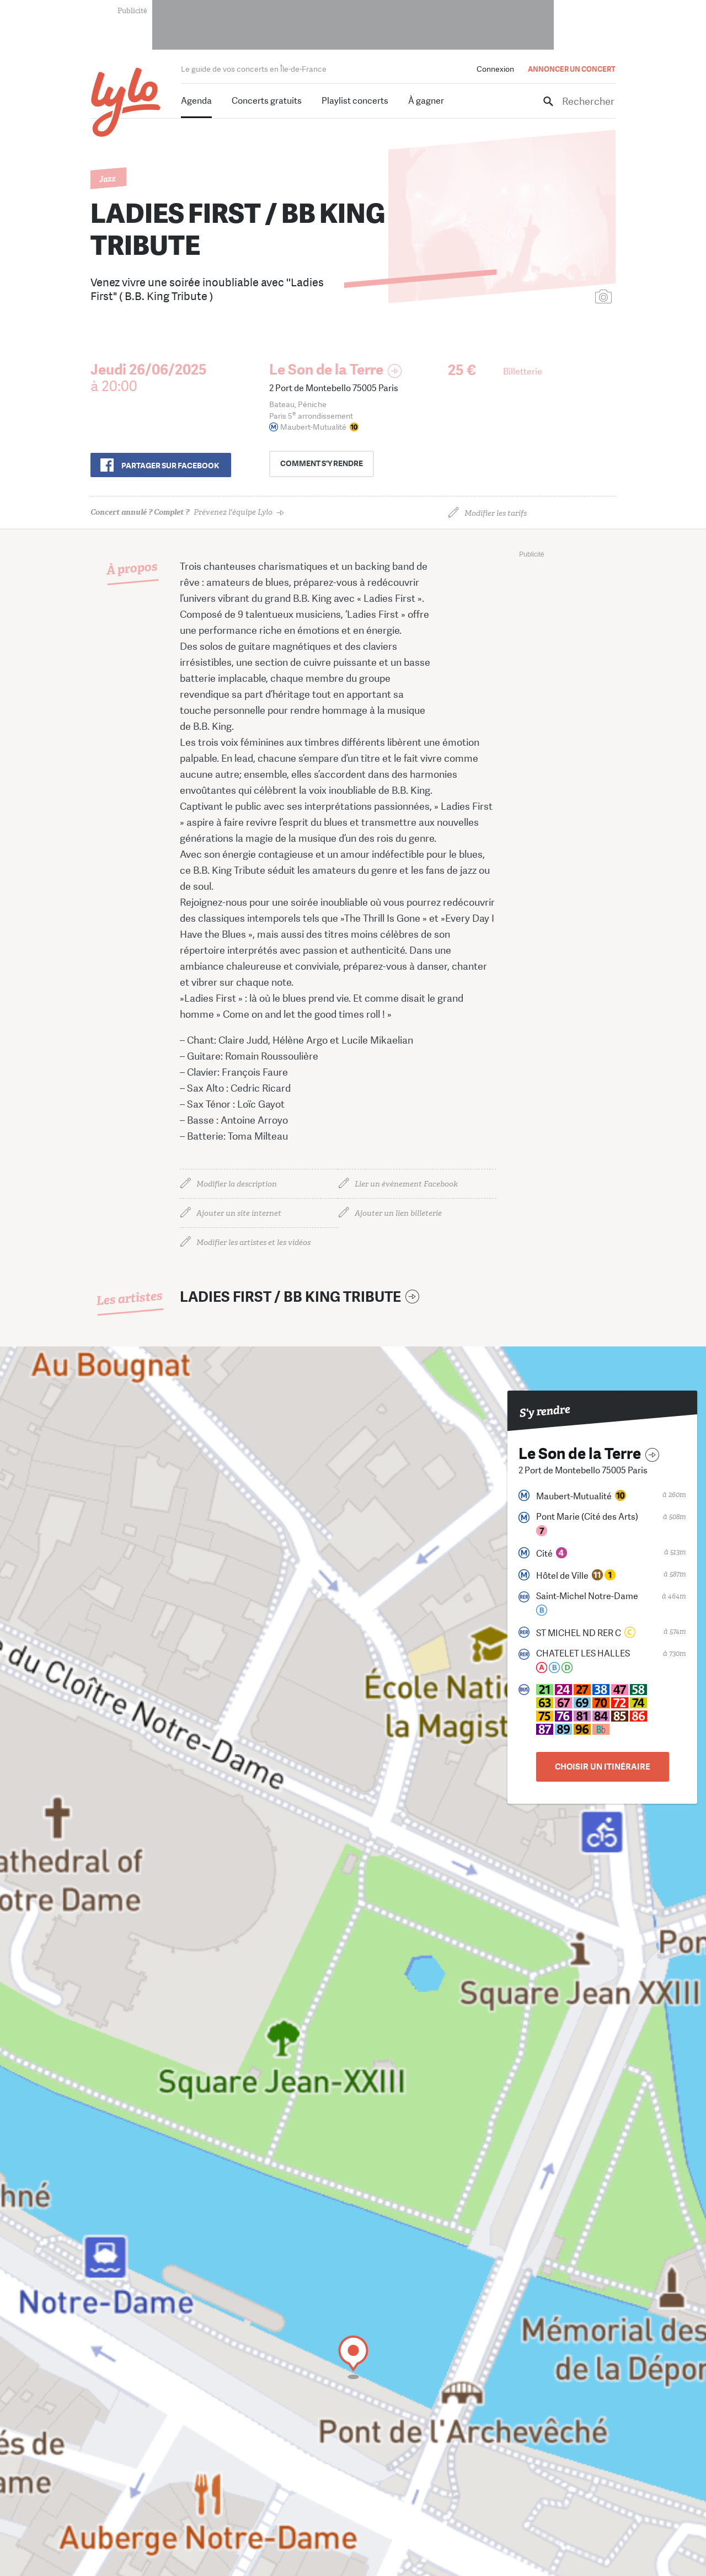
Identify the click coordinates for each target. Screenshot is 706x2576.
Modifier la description (236, 1184)
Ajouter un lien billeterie (398, 1213)
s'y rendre (326, 463)
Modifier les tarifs (495, 513)
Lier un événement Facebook (406, 1184)
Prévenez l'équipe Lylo (181, 512)
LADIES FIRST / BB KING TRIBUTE (290, 1297)
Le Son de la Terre (326, 370)
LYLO (126, 102)
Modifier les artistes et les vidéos (253, 1242)
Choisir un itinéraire (602, 1766)
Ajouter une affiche (554, 297)
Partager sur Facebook (170, 466)
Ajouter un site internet (238, 1213)
